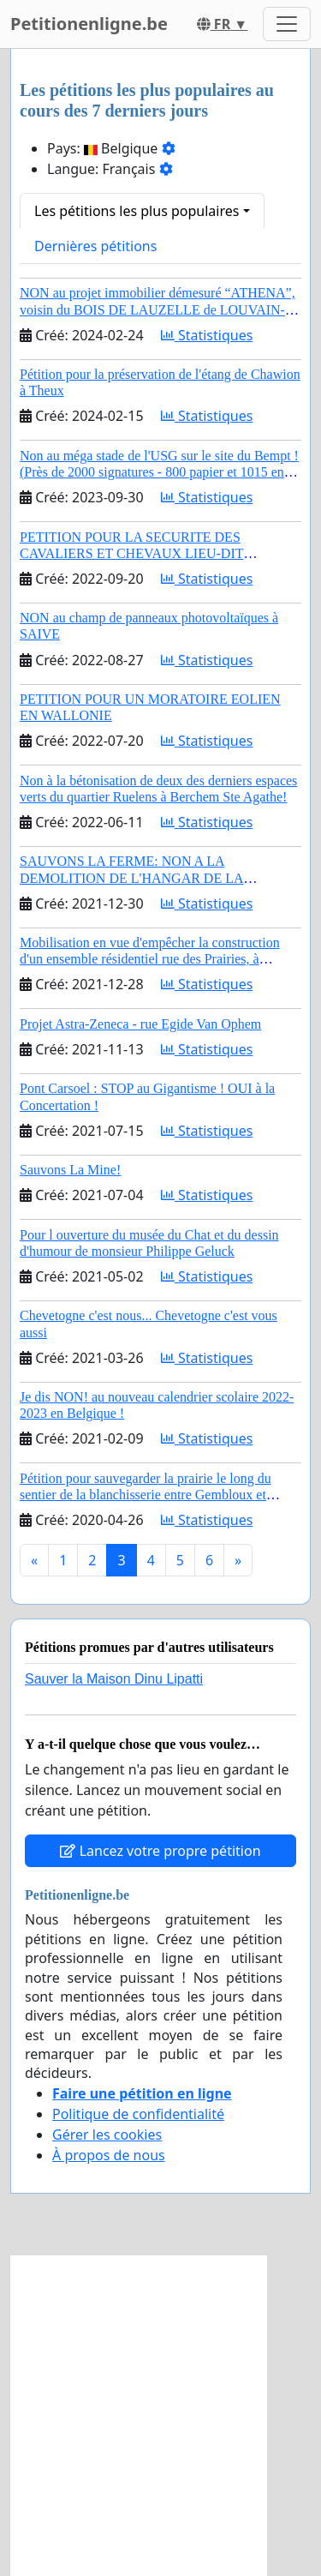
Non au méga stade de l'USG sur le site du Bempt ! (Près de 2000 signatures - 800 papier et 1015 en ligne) (159, 471)
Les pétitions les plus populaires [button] (136, 210)
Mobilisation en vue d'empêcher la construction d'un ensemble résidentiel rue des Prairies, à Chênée (150, 958)
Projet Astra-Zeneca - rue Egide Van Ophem (140, 1024)
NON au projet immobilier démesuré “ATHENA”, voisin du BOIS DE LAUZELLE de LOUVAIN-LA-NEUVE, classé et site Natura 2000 (157, 309)
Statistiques (207, 335)
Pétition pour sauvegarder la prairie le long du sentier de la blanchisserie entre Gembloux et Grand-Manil (145, 1494)
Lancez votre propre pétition (160, 1850)
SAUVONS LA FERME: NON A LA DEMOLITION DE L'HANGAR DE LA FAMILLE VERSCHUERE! (132, 877)
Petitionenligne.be (89, 23)
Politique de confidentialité (138, 2114)
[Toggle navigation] (287, 24)
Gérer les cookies (107, 2134)
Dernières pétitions (95, 246)
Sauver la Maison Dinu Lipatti (114, 1679)
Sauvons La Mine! (70, 1169)
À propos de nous (108, 2155)
